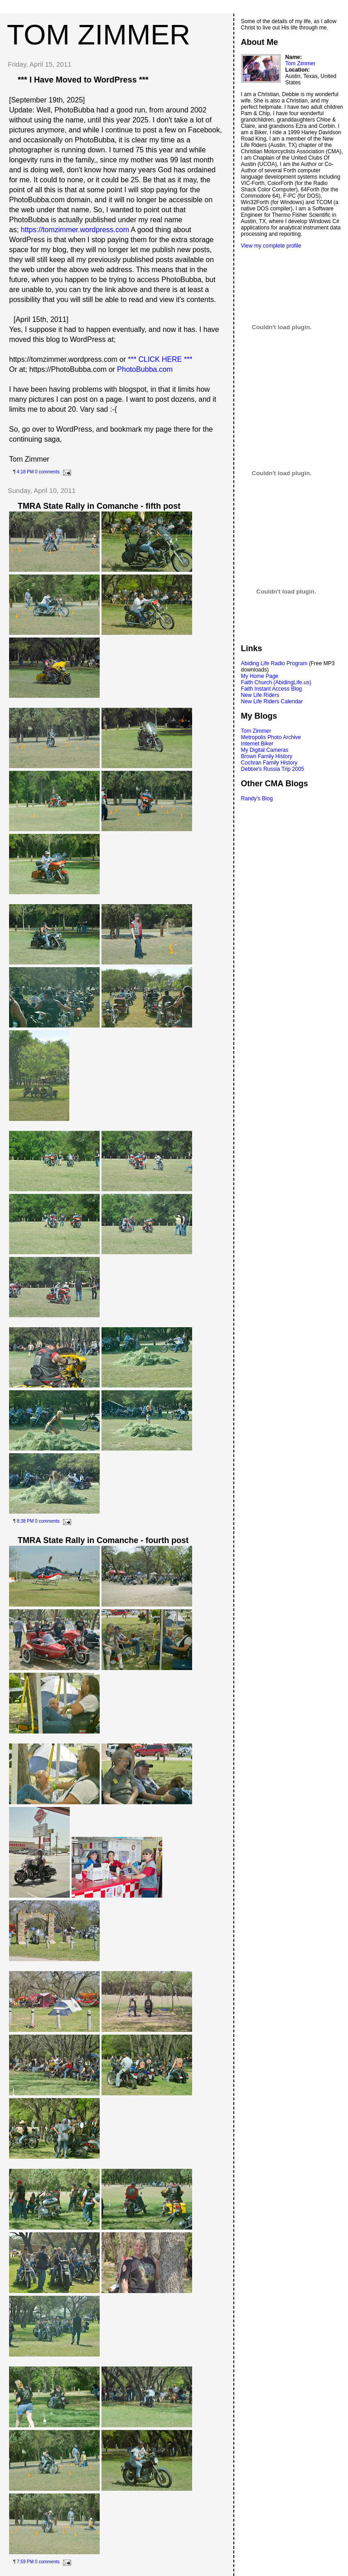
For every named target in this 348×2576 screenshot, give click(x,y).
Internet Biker (257, 743)
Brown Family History (266, 756)
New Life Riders (260, 695)
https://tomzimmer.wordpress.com (75, 230)
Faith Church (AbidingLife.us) (276, 682)
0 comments (47, 471)
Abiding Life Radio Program (274, 663)
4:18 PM (25, 471)
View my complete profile (271, 246)
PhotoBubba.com (145, 369)
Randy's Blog (257, 798)
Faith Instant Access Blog (271, 689)
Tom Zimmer (300, 63)
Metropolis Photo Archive (271, 737)
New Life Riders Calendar (272, 701)
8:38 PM (25, 1521)
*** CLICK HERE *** (160, 359)
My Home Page (260, 676)
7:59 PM (25, 2561)
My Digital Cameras (265, 750)
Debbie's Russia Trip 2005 (272, 769)
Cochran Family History (269, 763)
